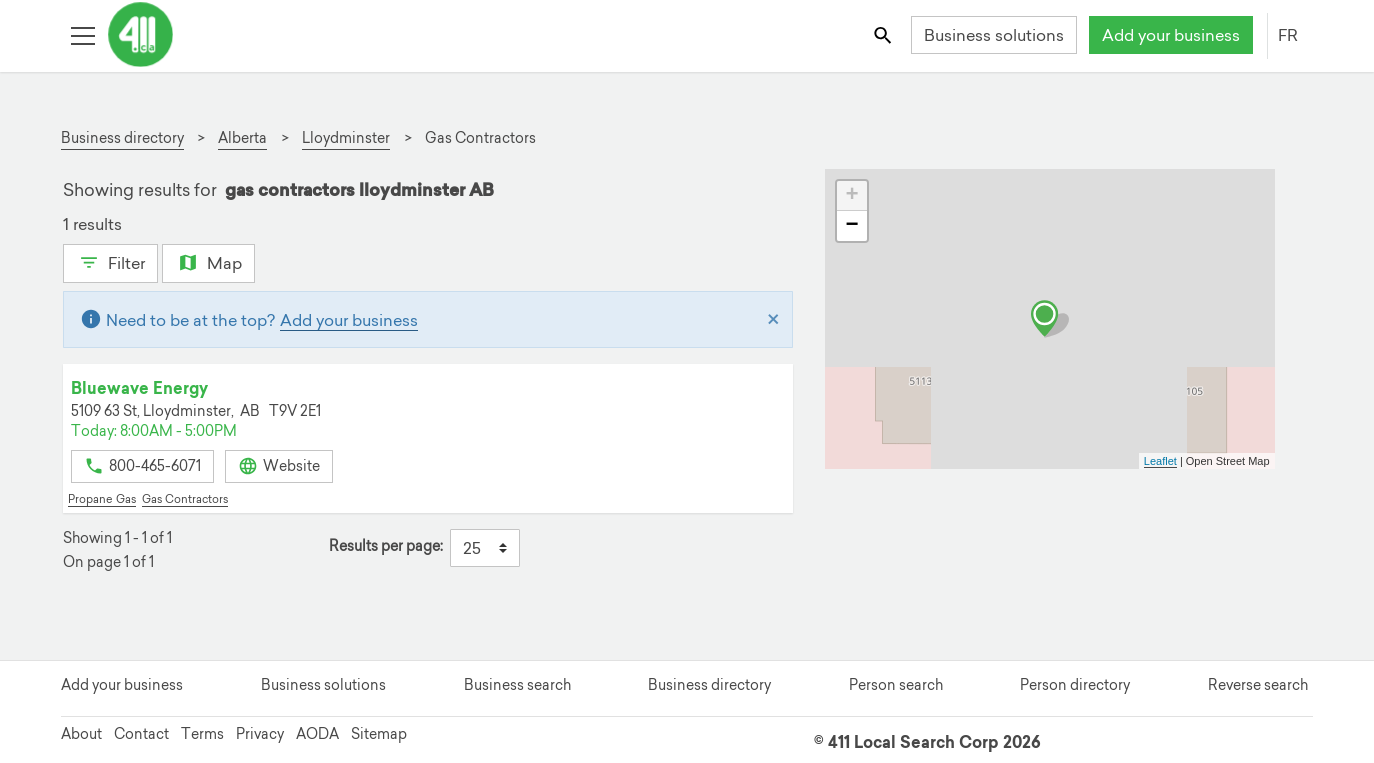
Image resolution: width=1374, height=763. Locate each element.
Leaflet (1160, 461)
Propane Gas (102, 499)
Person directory (1075, 685)
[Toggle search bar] (884, 34)
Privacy (260, 734)
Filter (110, 261)
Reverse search (1258, 685)
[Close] (773, 320)
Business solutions (994, 35)
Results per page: (386, 546)
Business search (517, 685)
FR (1288, 35)
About (81, 734)
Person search (896, 685)
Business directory (709, 685)
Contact (141, 734)
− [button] (851, 226)
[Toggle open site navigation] (82, 34)
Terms (202, 734)
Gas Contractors (185, 499)
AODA (317, 734)
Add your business (1171, 35)
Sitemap (379, 734)
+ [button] (851, 196)
